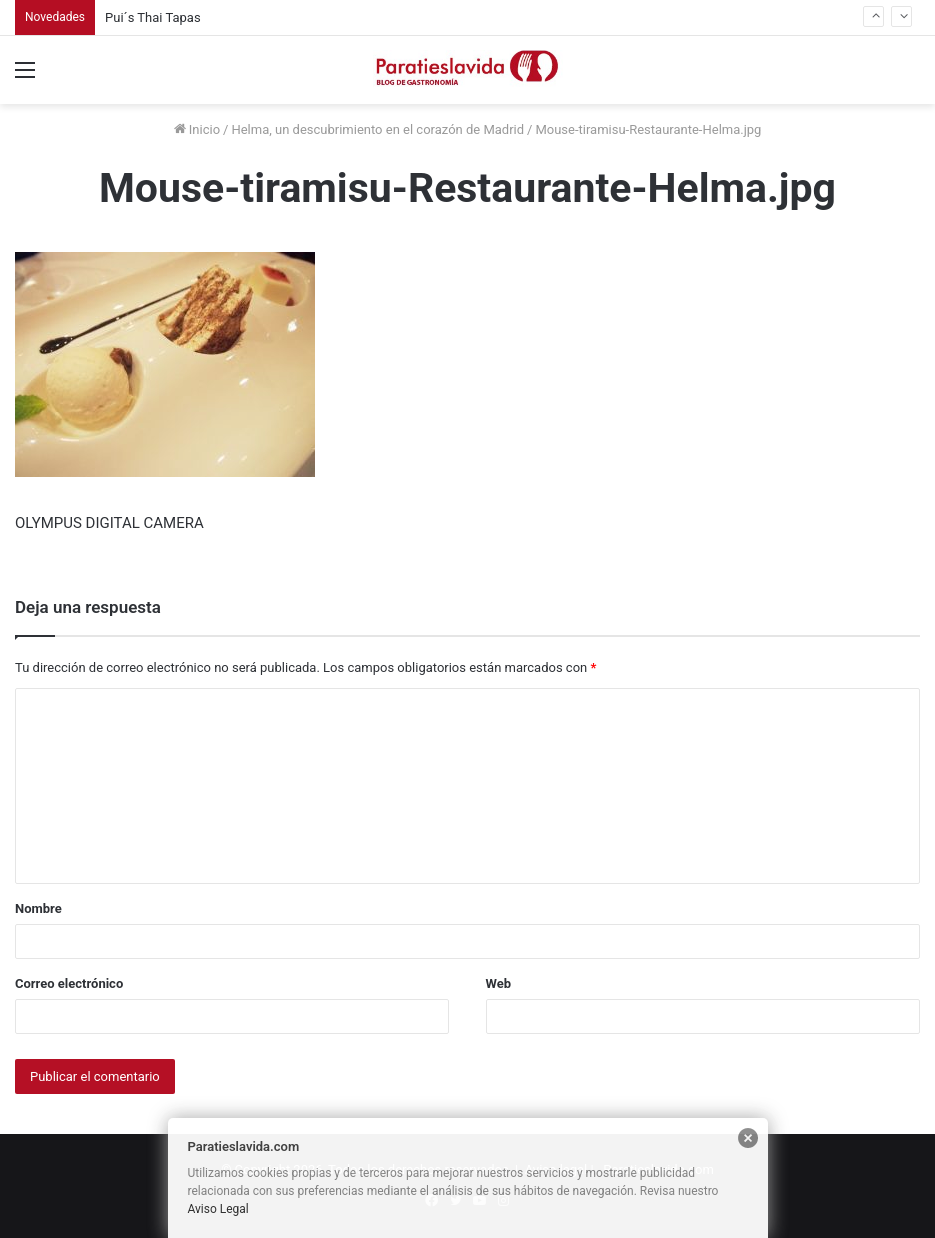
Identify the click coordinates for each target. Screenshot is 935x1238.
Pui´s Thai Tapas (153, 17)
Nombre (38, 908)
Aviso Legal (218, 1209)
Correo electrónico (69, 983)
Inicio (197, 129)
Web (499, 983)
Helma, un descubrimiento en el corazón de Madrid (377, 129)
